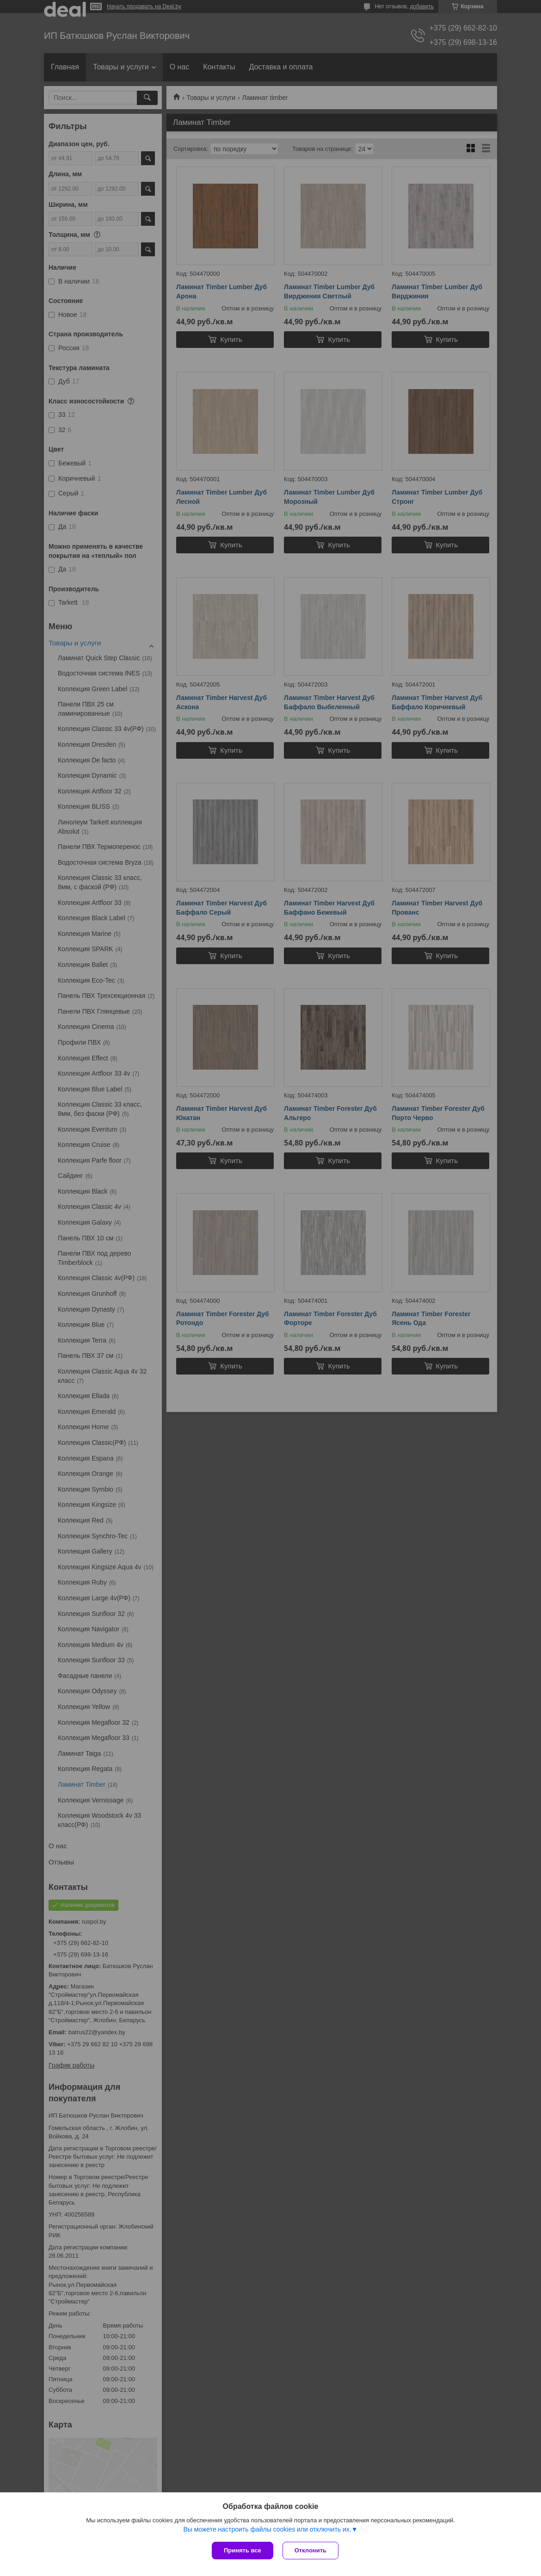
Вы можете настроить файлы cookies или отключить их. (267, 2529)
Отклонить (310, 2550)
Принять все (242, 2550)
